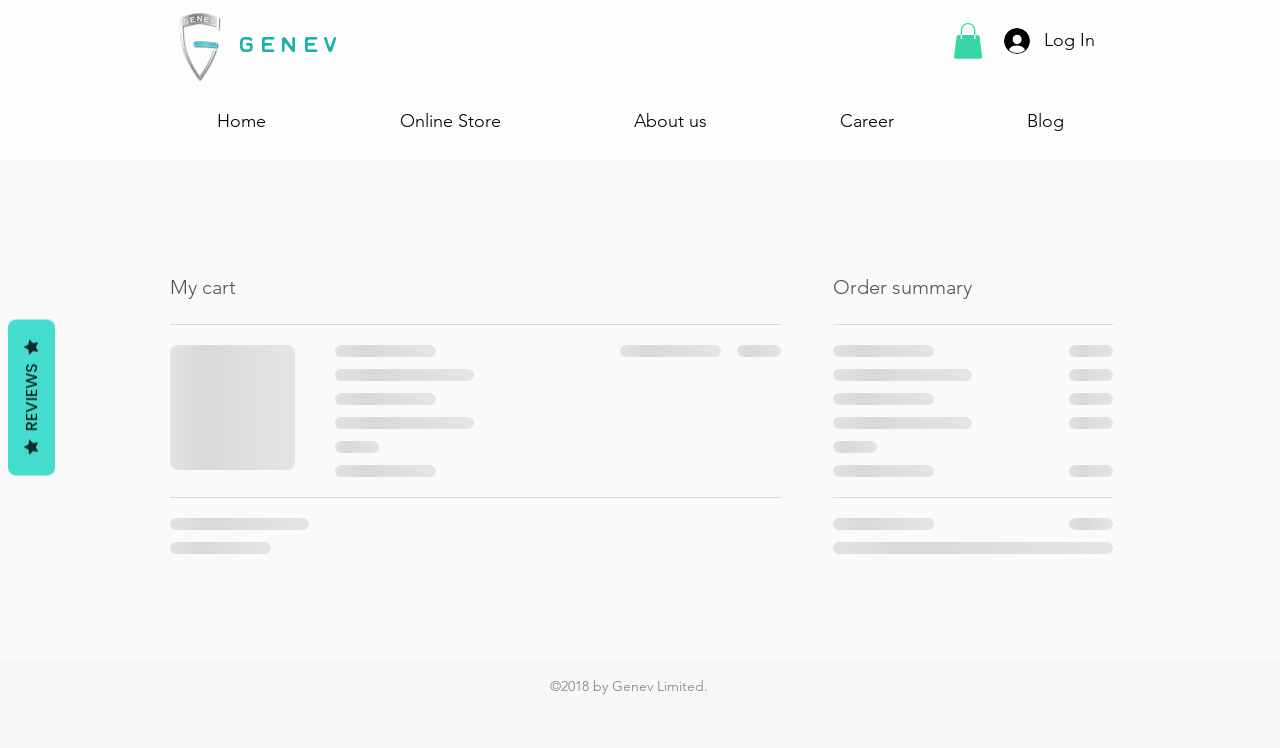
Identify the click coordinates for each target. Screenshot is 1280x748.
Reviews (31, 398)
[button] (968, 41)
